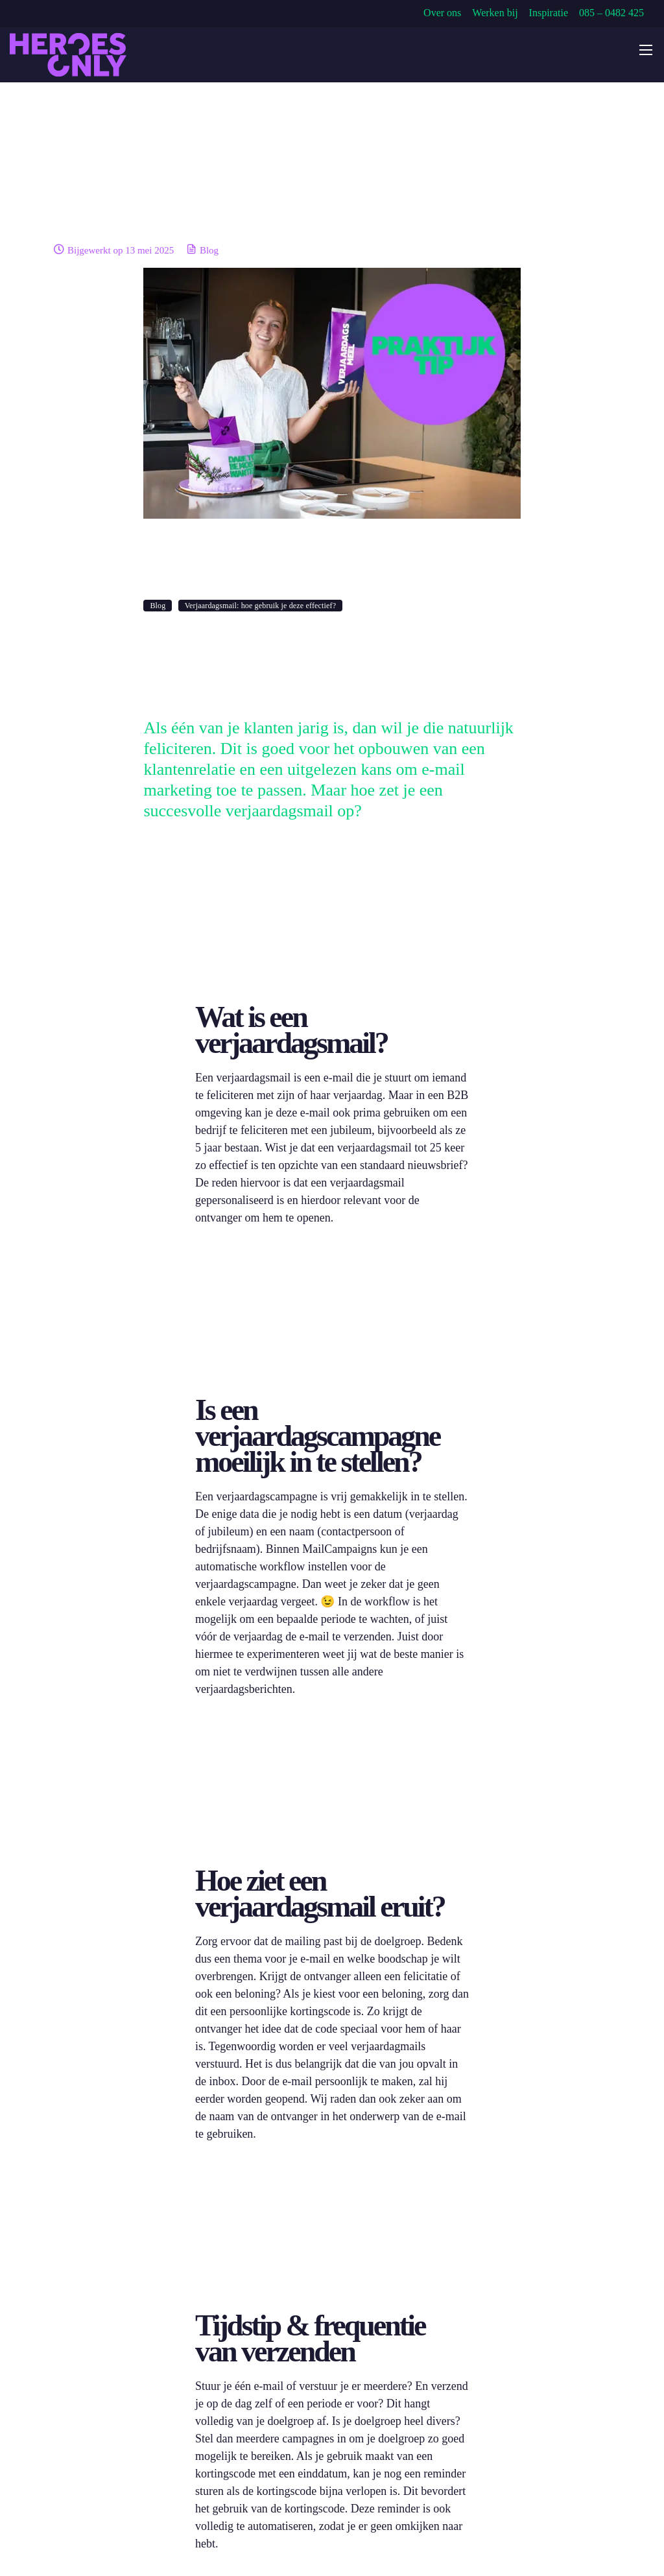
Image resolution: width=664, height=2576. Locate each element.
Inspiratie (548, 12)
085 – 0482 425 (611, 12)
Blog (209, 250)
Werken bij (494, 12)
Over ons (442, 12)
